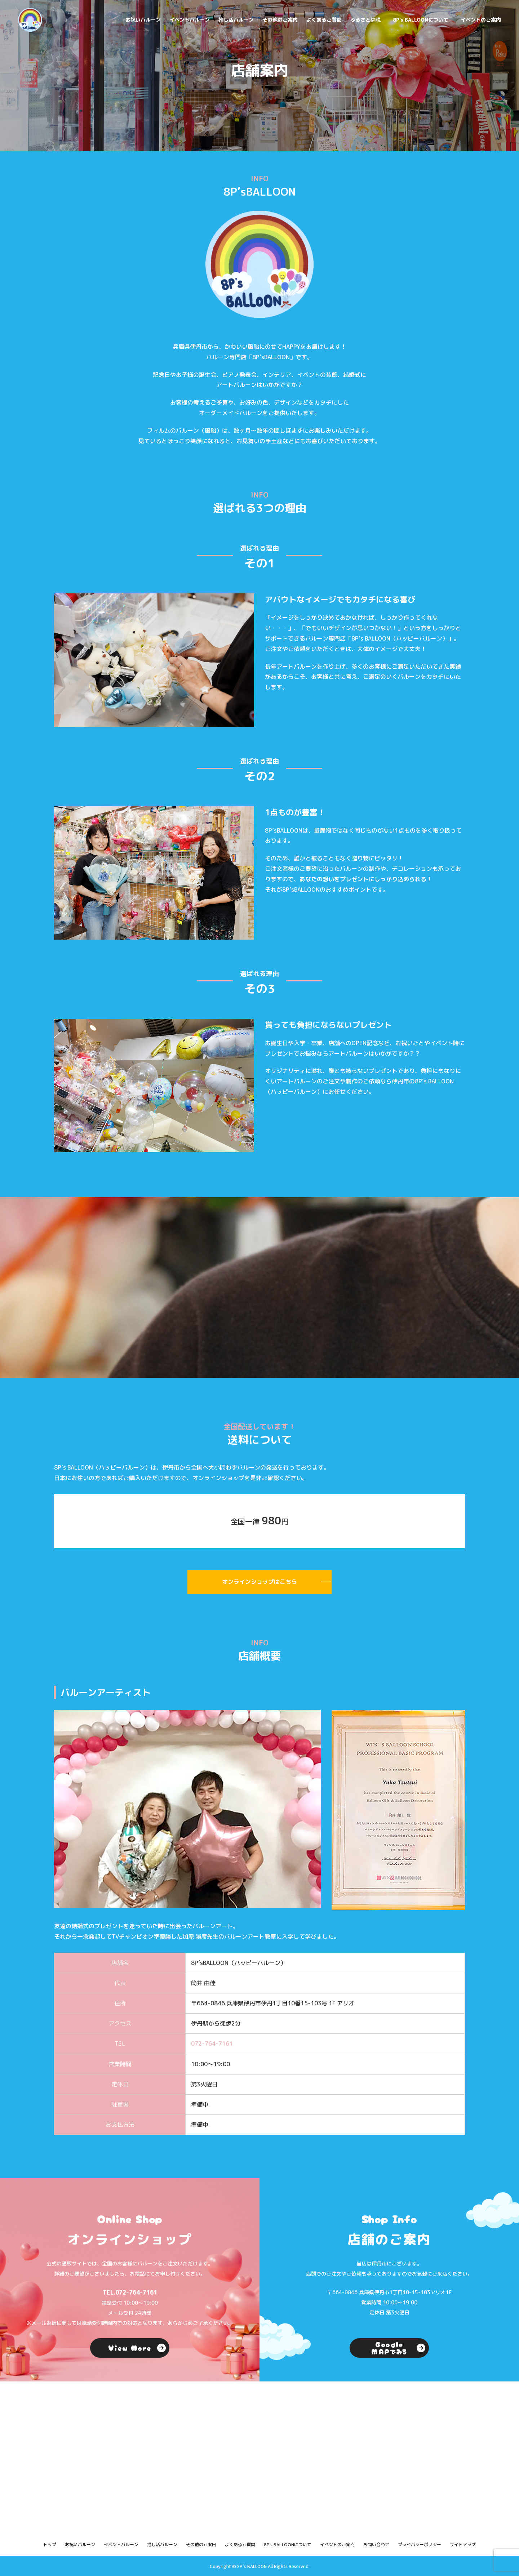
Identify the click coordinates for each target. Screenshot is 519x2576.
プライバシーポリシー (419, 2544)
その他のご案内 (280, 19)
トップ (49, 2544)
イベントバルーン (189, 19)
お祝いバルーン (143, 19)
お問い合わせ (376, 2544)
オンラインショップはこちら (259, 1582)
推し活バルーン (236, 19)
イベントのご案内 (481, 19)
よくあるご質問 (324, 19)
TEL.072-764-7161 (130, 2292)
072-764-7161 (212, 2043)
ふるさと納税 (365, 19)
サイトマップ (463, 2544)
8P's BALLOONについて (420, 19)
